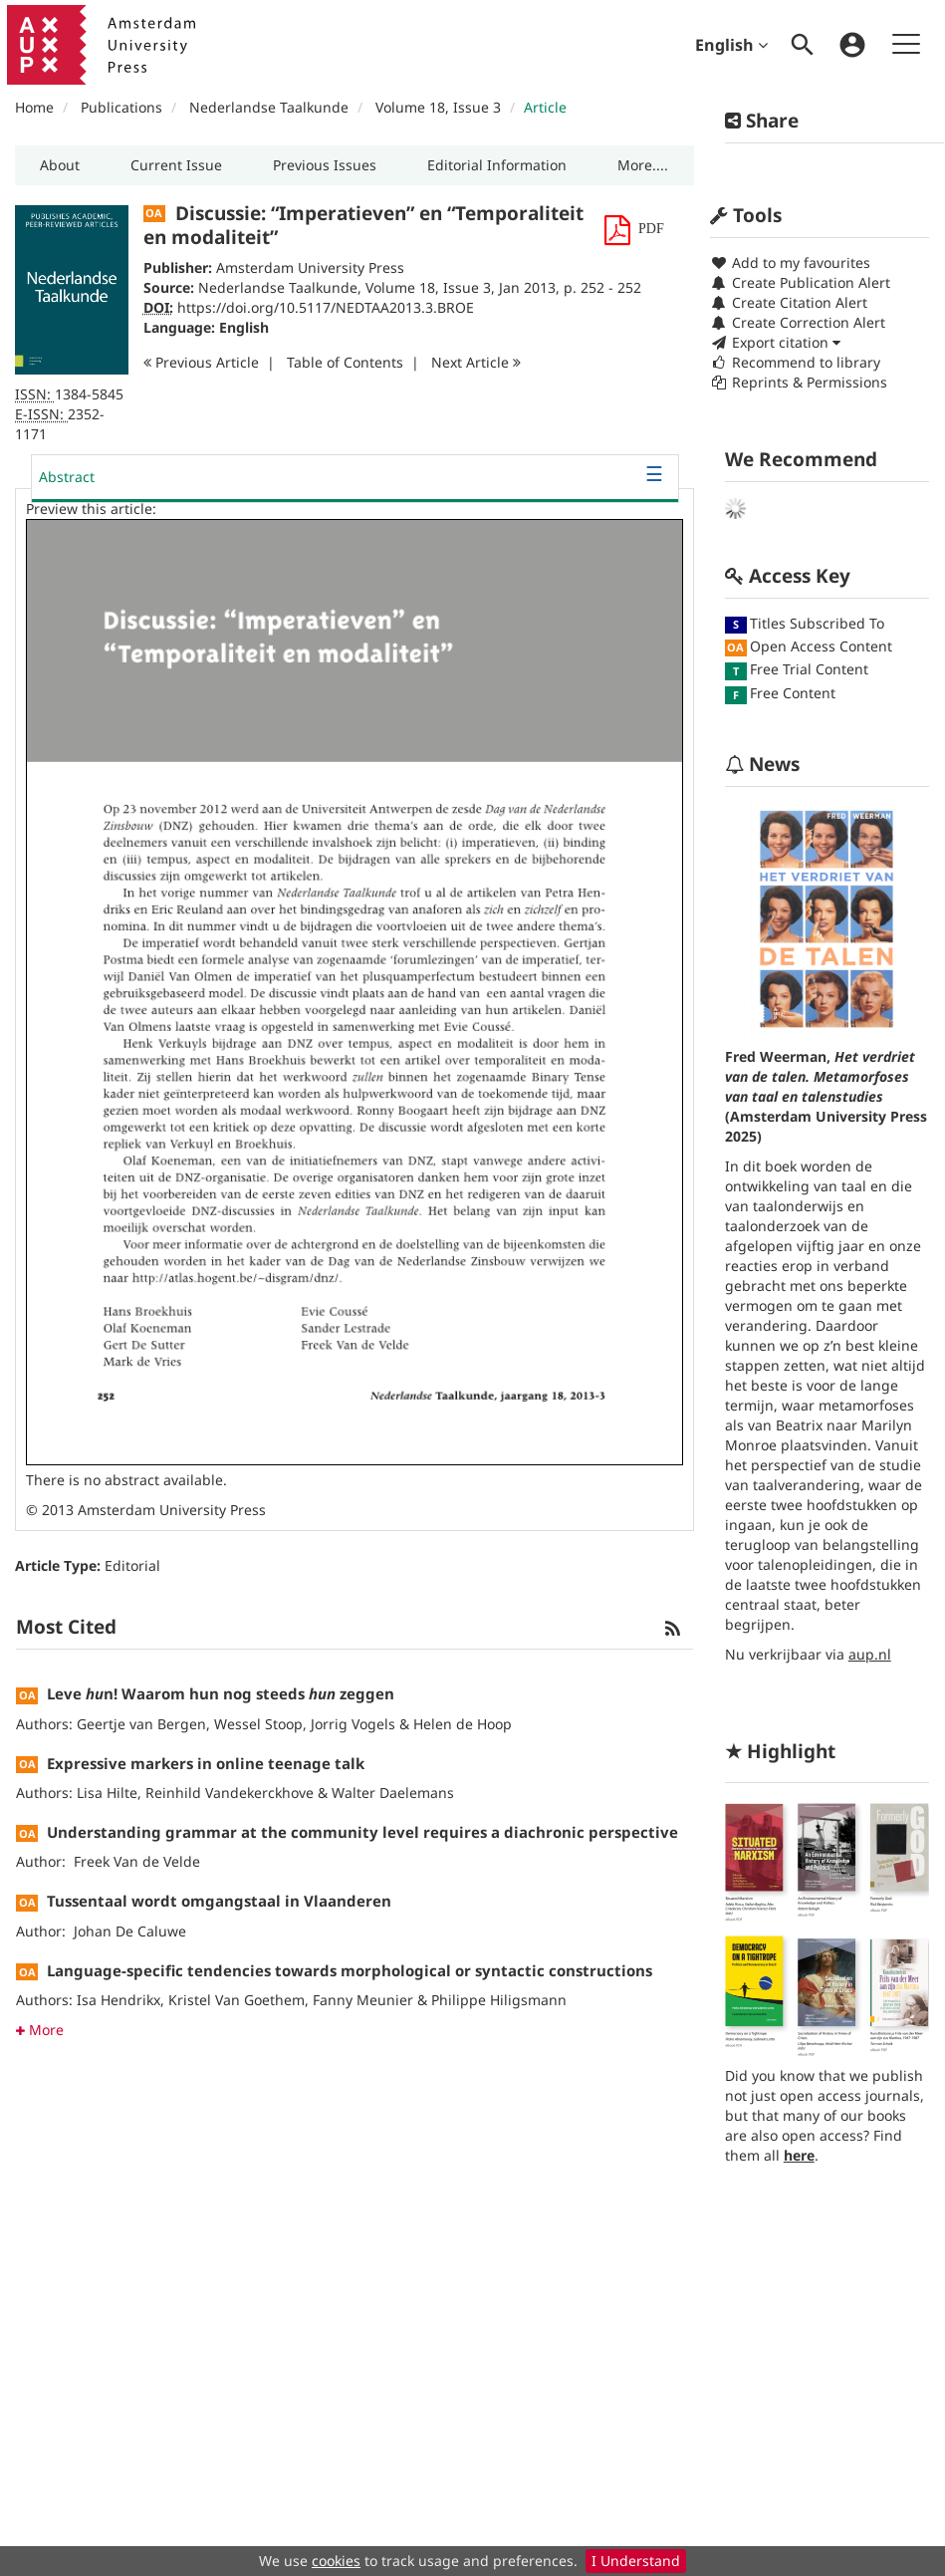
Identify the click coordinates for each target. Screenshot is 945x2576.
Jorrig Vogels (353, 1723)
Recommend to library (795, 362)
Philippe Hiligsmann (499, 1999)
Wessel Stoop (258, 1723)
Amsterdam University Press (310, 267)
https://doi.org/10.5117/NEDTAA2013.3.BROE (325, 307)
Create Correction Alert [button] (797, 322)
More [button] (40, 2029)
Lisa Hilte (107, 1792)
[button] (60, 165)
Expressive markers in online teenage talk (205, 1763)
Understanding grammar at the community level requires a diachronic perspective (362, 1832)
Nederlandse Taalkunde (269, 107)
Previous (201, 362)
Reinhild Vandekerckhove (229, 1792)
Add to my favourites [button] (790, 262)
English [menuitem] (731, 45)
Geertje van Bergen (141, 1723)
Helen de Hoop (462, 1723)
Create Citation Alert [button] (788, 302)
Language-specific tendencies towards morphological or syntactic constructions (349, 1970)
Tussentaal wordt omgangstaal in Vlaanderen (219, 1901)
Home (34, 107)
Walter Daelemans (393, 1792)
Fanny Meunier (363, 1999)
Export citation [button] (775, 342)
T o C (345, 362)
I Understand (635, 2560)
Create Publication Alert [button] (800, 282)
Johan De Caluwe (130, 1931)
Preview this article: (91, 508)
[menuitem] (802, 45)
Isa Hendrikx (118, 1999)
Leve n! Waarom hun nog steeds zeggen (220, 1693)
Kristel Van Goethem (236, 1999)
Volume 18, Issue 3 (440, 107)
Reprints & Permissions (798, 382)
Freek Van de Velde (137, 1861)
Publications (121, 107)
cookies (336, 2560)
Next (476, 362)
